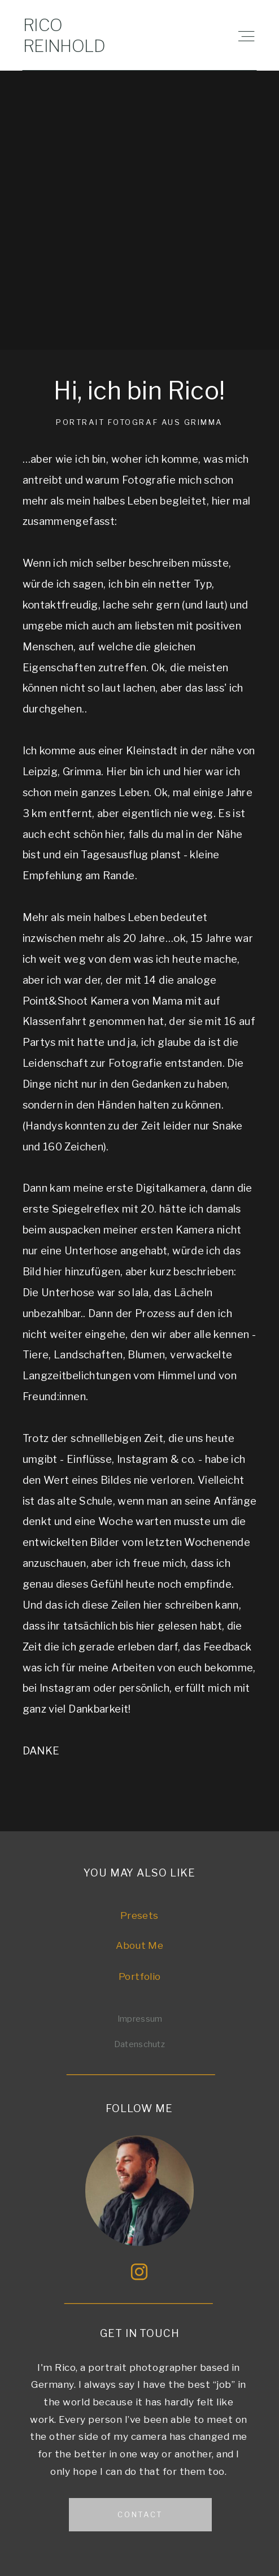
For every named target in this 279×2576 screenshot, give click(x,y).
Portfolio (139, 1976)
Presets (139, 1915)
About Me (139, 1945)
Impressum (140, 2019)
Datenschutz (139, 2044)
